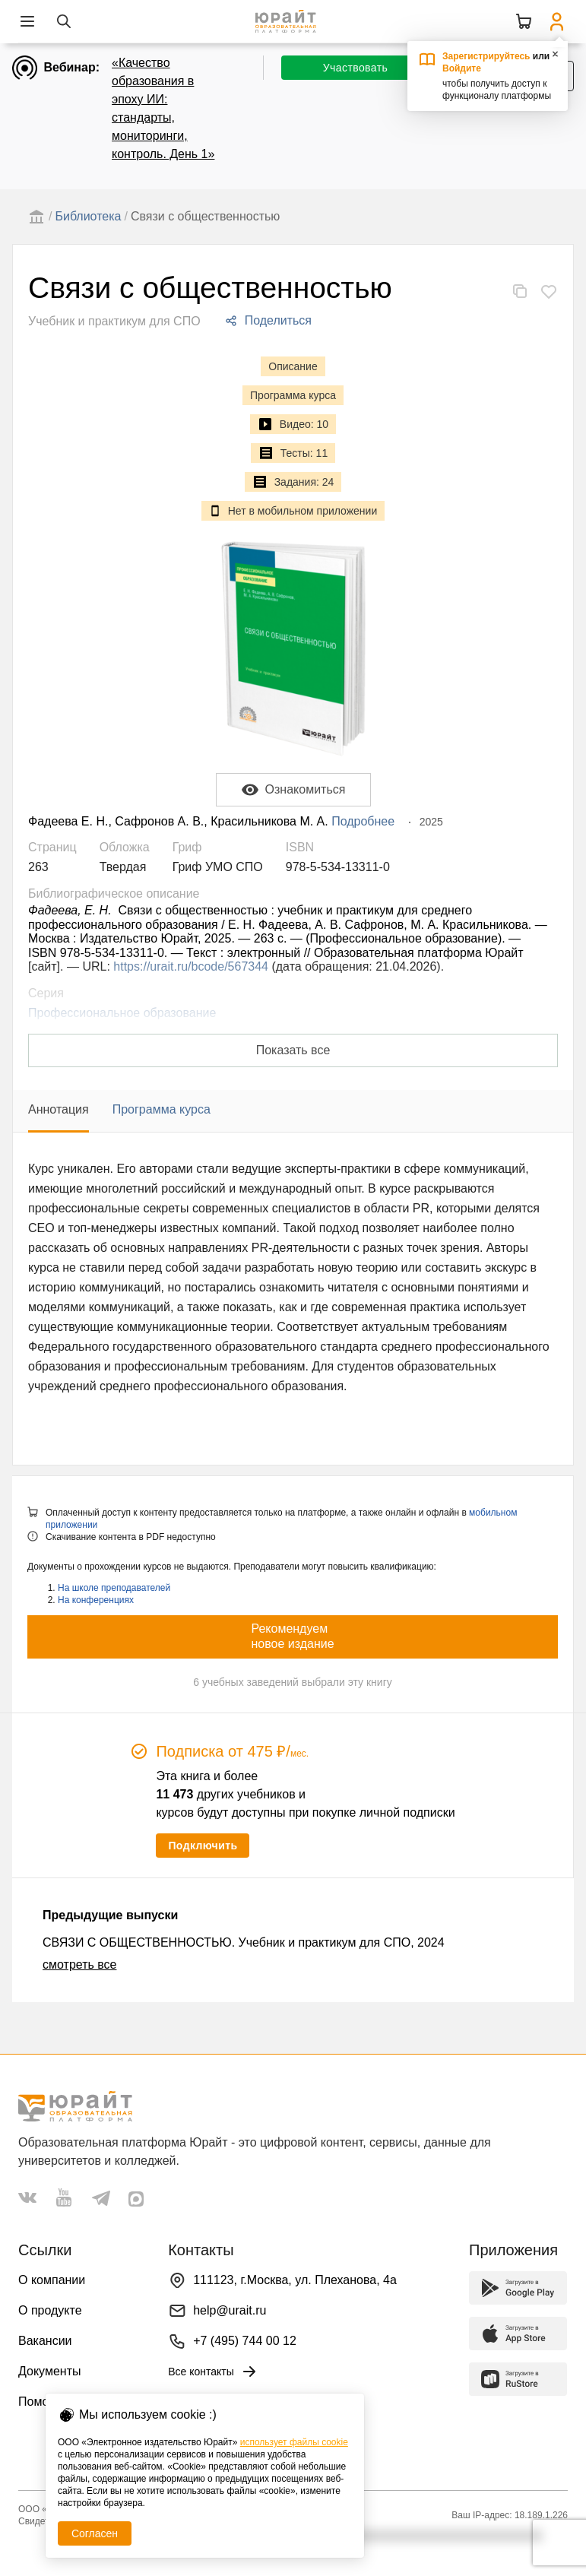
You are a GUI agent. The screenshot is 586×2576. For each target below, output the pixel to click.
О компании (51, 2279)
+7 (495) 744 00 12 (244, 2340)
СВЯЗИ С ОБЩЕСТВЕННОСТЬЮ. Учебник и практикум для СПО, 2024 (244, 1942)
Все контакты (213, 2371)
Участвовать (355, 68)
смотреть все (79, 1964)
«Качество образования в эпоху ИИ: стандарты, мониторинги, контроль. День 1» (163, 108)
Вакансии (45, 2340)
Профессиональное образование (122, 1012)
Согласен (94, 2533)
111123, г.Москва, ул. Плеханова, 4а (295, 2279)
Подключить (202, 1845)
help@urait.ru (229, 2310)
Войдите (461, 68)
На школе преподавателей (114, 1588)
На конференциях (96, 1600)
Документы (49, 2371)
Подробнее (362, 821)
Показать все (293, 1050)
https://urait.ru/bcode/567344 (190, 966)
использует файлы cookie (294, 2442)
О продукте (50, 2310)
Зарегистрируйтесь (486, 56)
